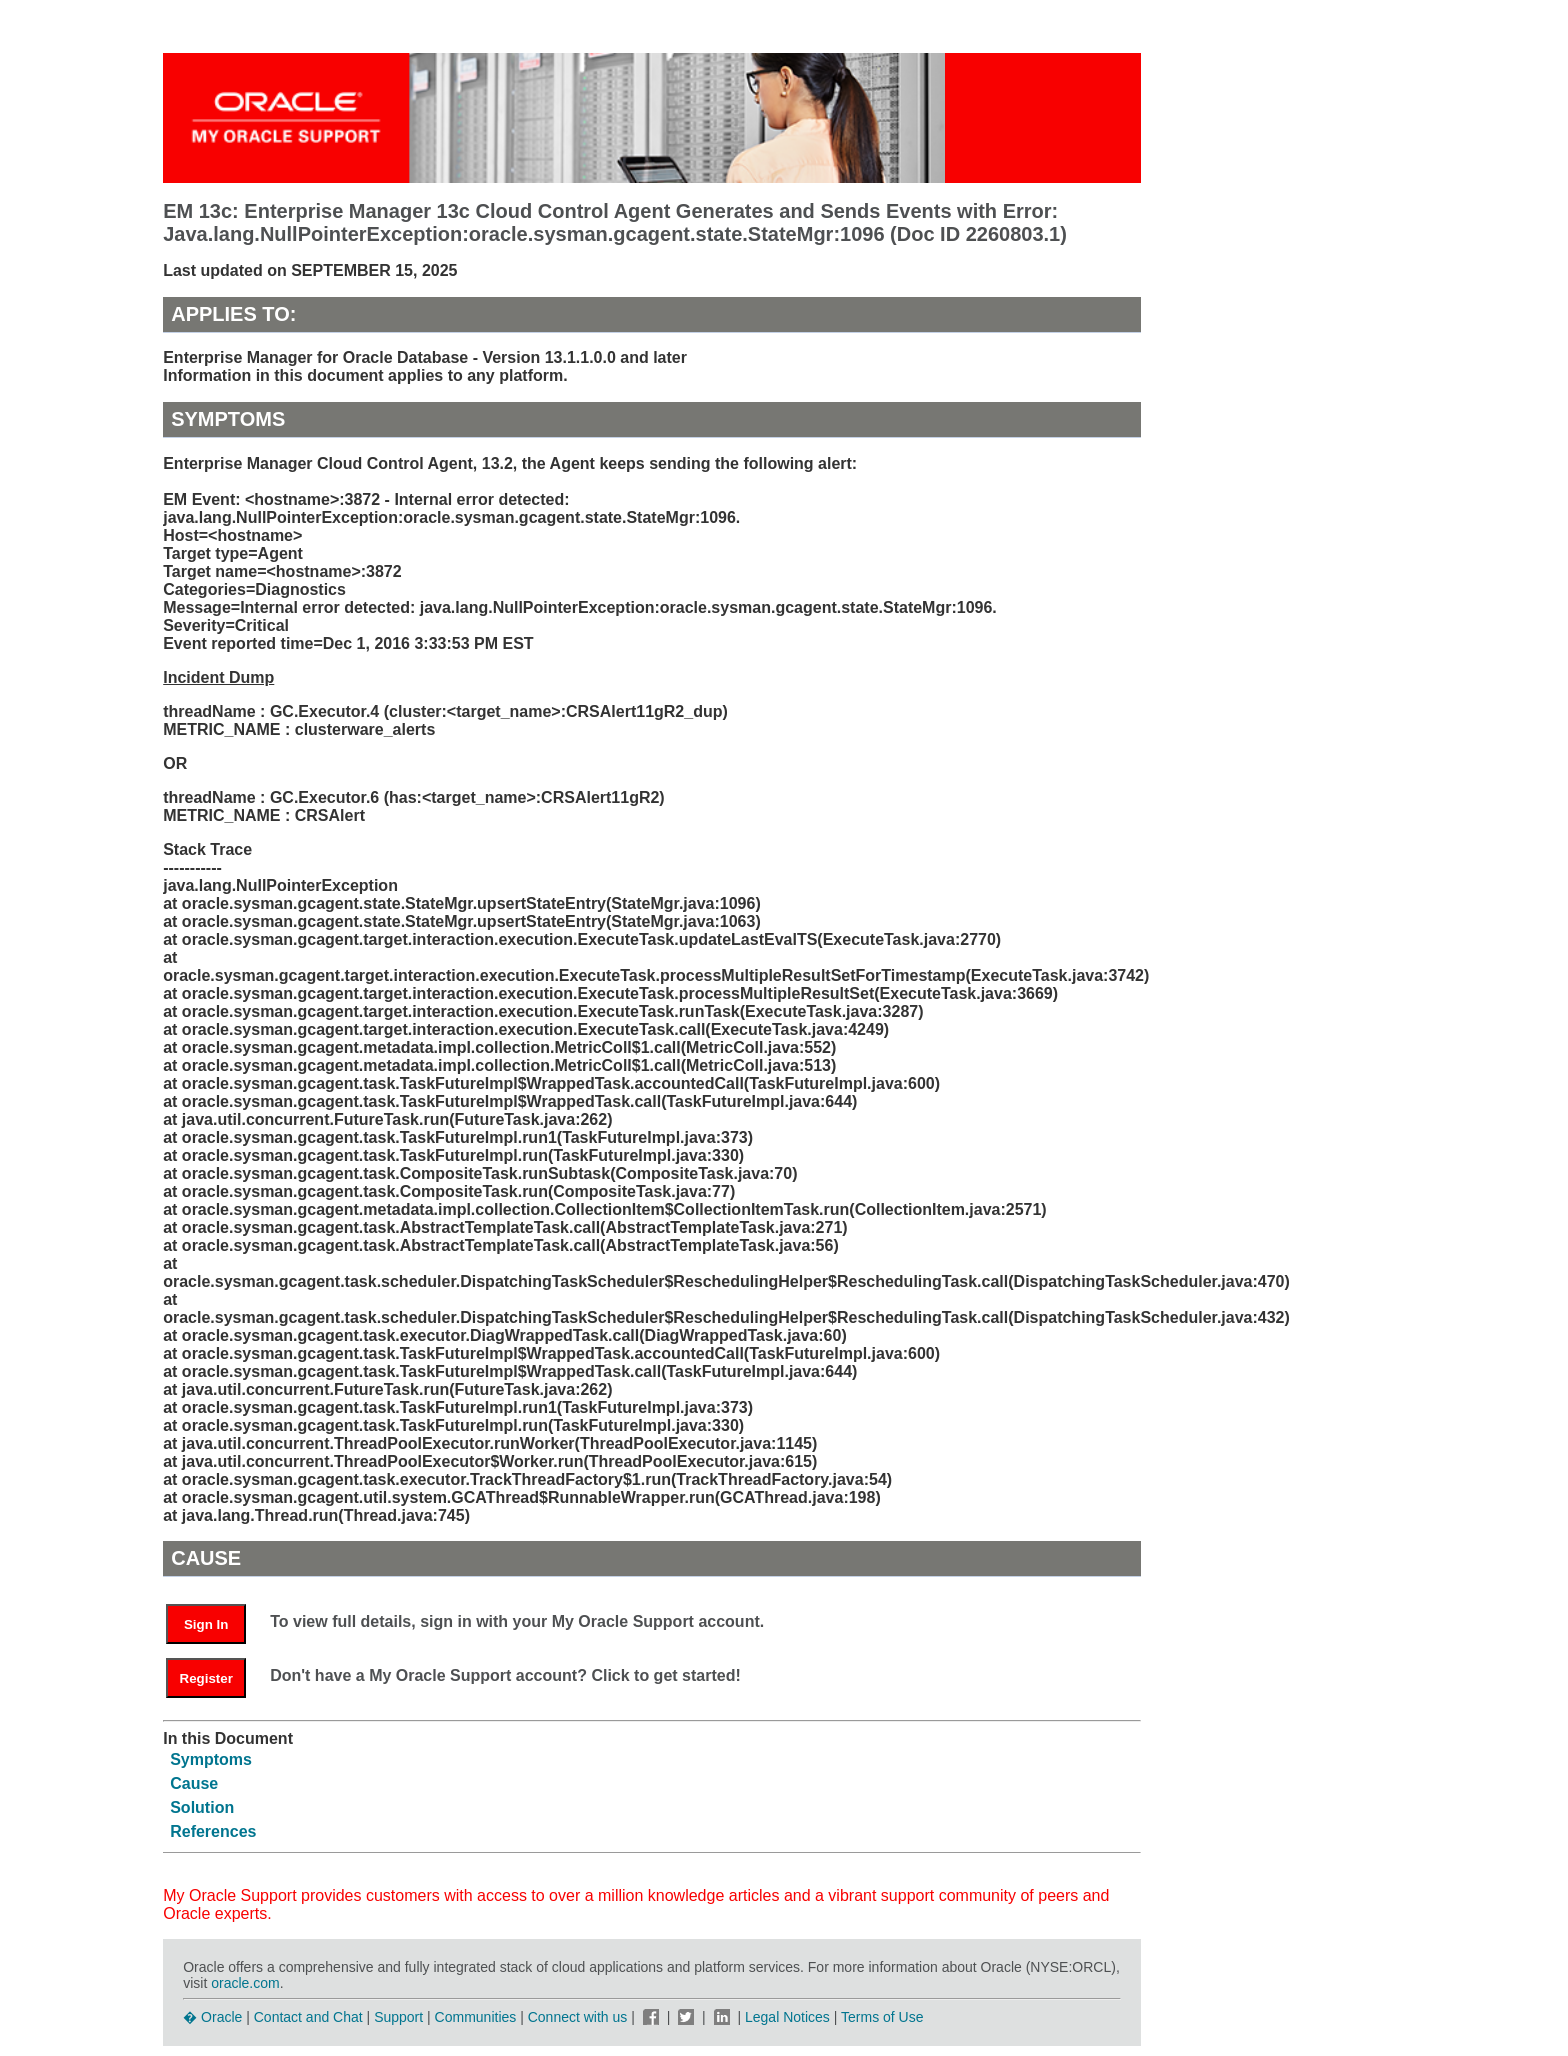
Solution (202, 1807)
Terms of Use (882, 2017)
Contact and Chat (308, 2017)
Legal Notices (787, 2017)
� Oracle (212, 2017)
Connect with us (580, 2017)
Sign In (206, 1624)
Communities (476, 2017)
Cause (194, 1783)
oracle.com (245, 1983)
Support (398, 2017)
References (213, 1831)
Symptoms (211, 1759)
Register (206, 1678)
